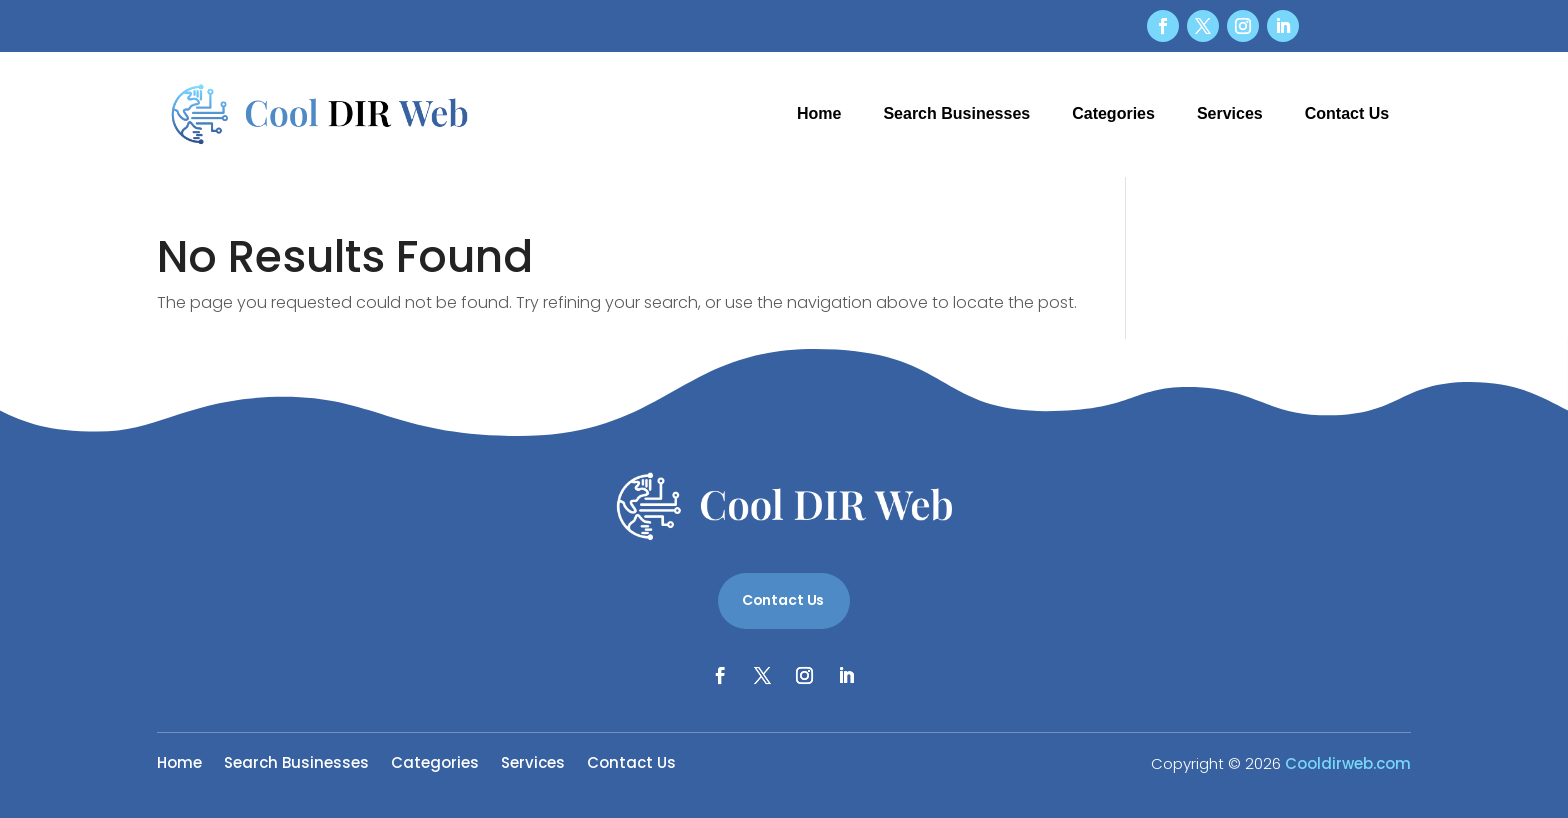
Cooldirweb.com (1348, 763)
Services (1230, 113)
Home (819, 113)
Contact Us (1347, 113)
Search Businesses (956, 113)
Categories (1113, 113)
